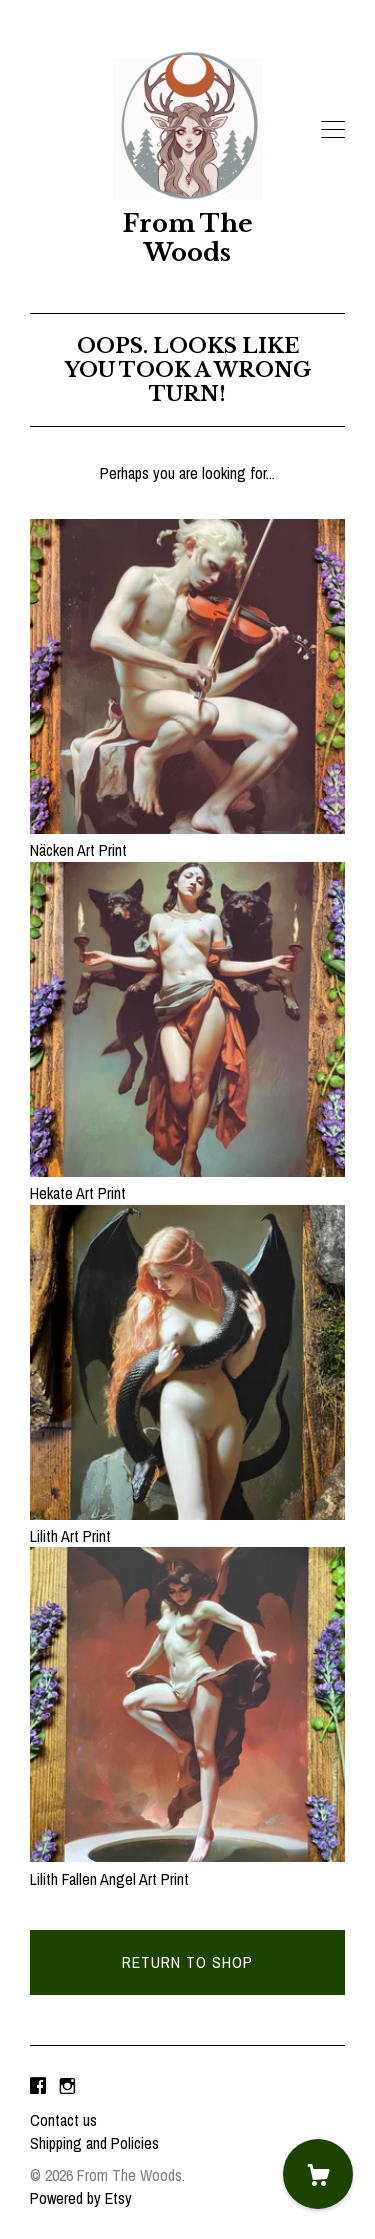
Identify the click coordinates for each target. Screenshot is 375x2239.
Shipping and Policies (94, 2143)
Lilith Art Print (187, 1525)
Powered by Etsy (81, 2198)
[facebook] (38, 2087)
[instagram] (67, 2087)
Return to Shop (187, 1962)
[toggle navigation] (333, 130)
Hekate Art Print (187, 1182)
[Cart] (318, 2174)
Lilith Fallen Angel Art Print (187, 1867)
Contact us (63, 2120)
